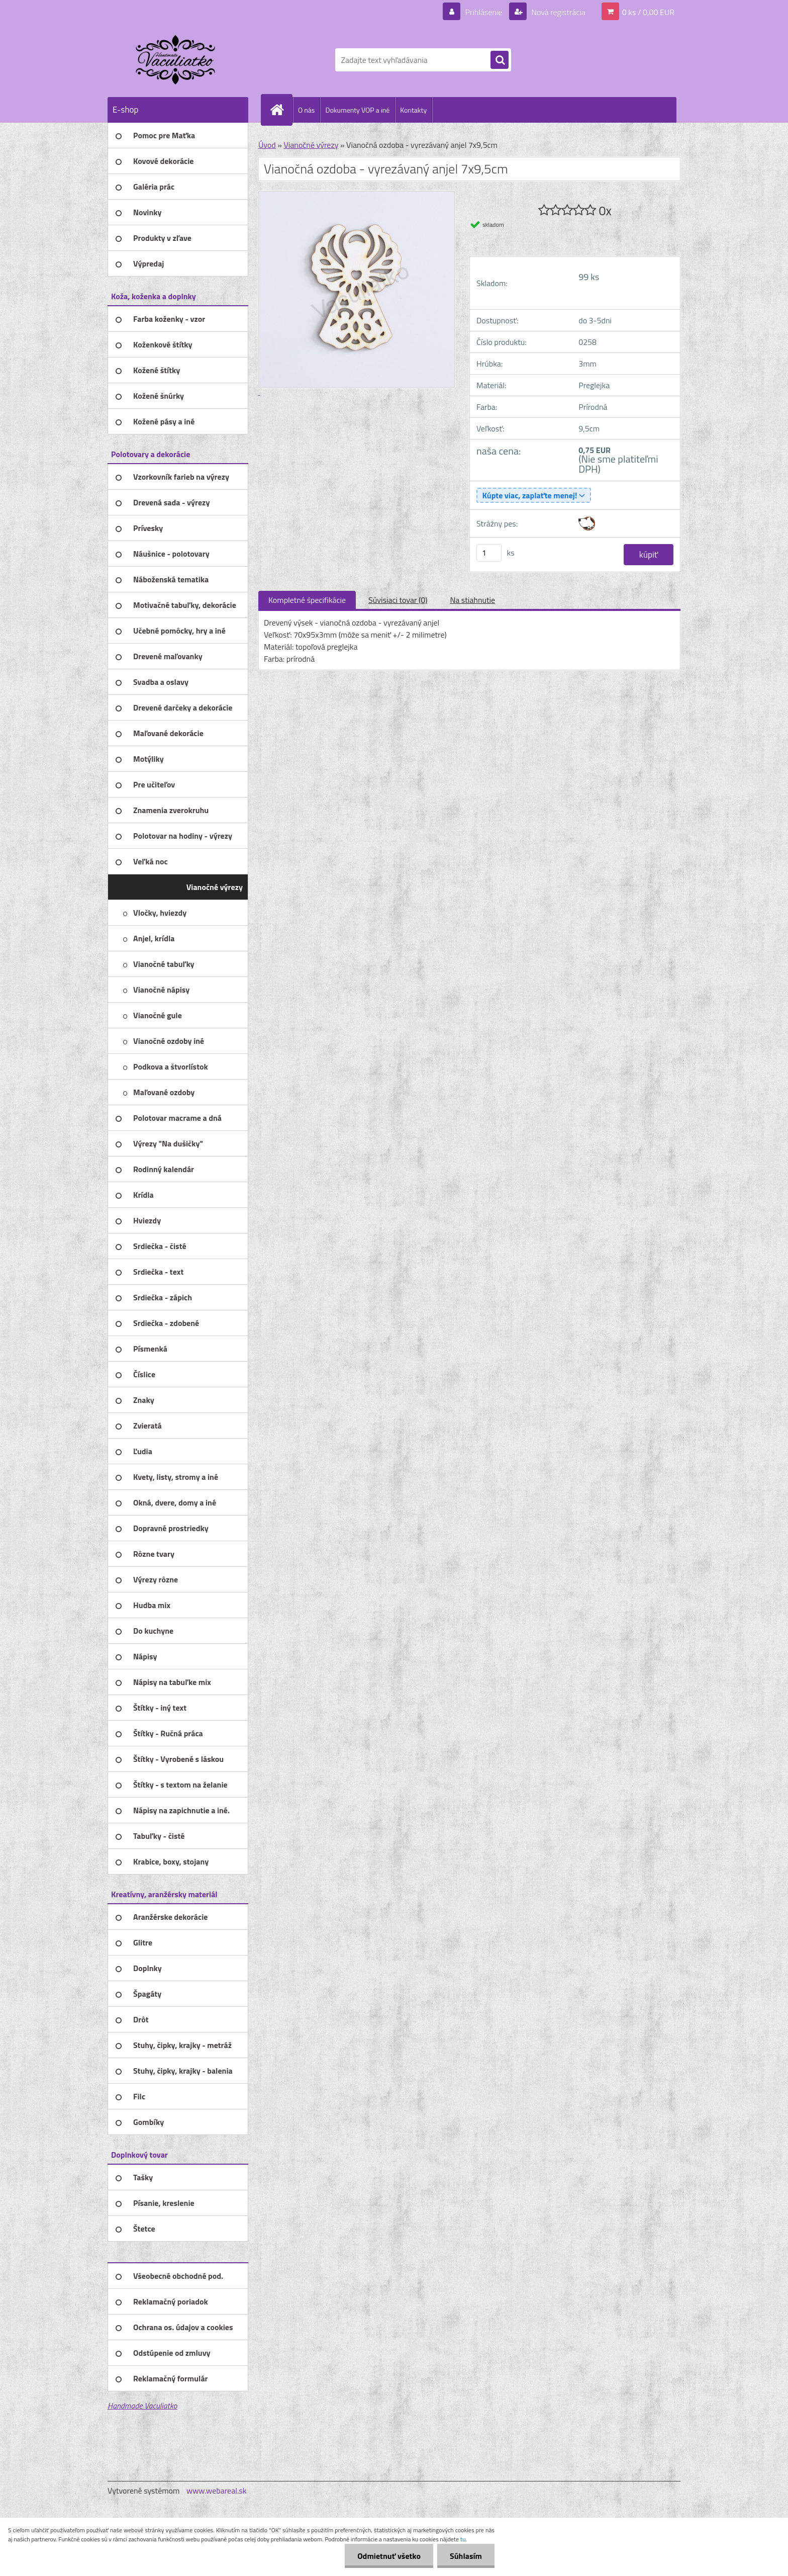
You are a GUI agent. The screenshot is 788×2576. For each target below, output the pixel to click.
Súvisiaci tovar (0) (397, 600)
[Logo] (177, 60)
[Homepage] (280, 109)
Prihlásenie (483, 12)
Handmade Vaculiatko (142, 2406)
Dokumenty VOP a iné (357, 110)
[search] (499, 60)
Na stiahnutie (472, 600)
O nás (306, 110)
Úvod (267, 145)
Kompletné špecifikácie (307, 600)
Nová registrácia (557, 12)
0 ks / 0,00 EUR (648, 12)
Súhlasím (466, 2556)
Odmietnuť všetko (389, 2556)
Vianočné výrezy (310, 145)
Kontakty (413, 110)
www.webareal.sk (216, 2490)
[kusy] (489, 553)
